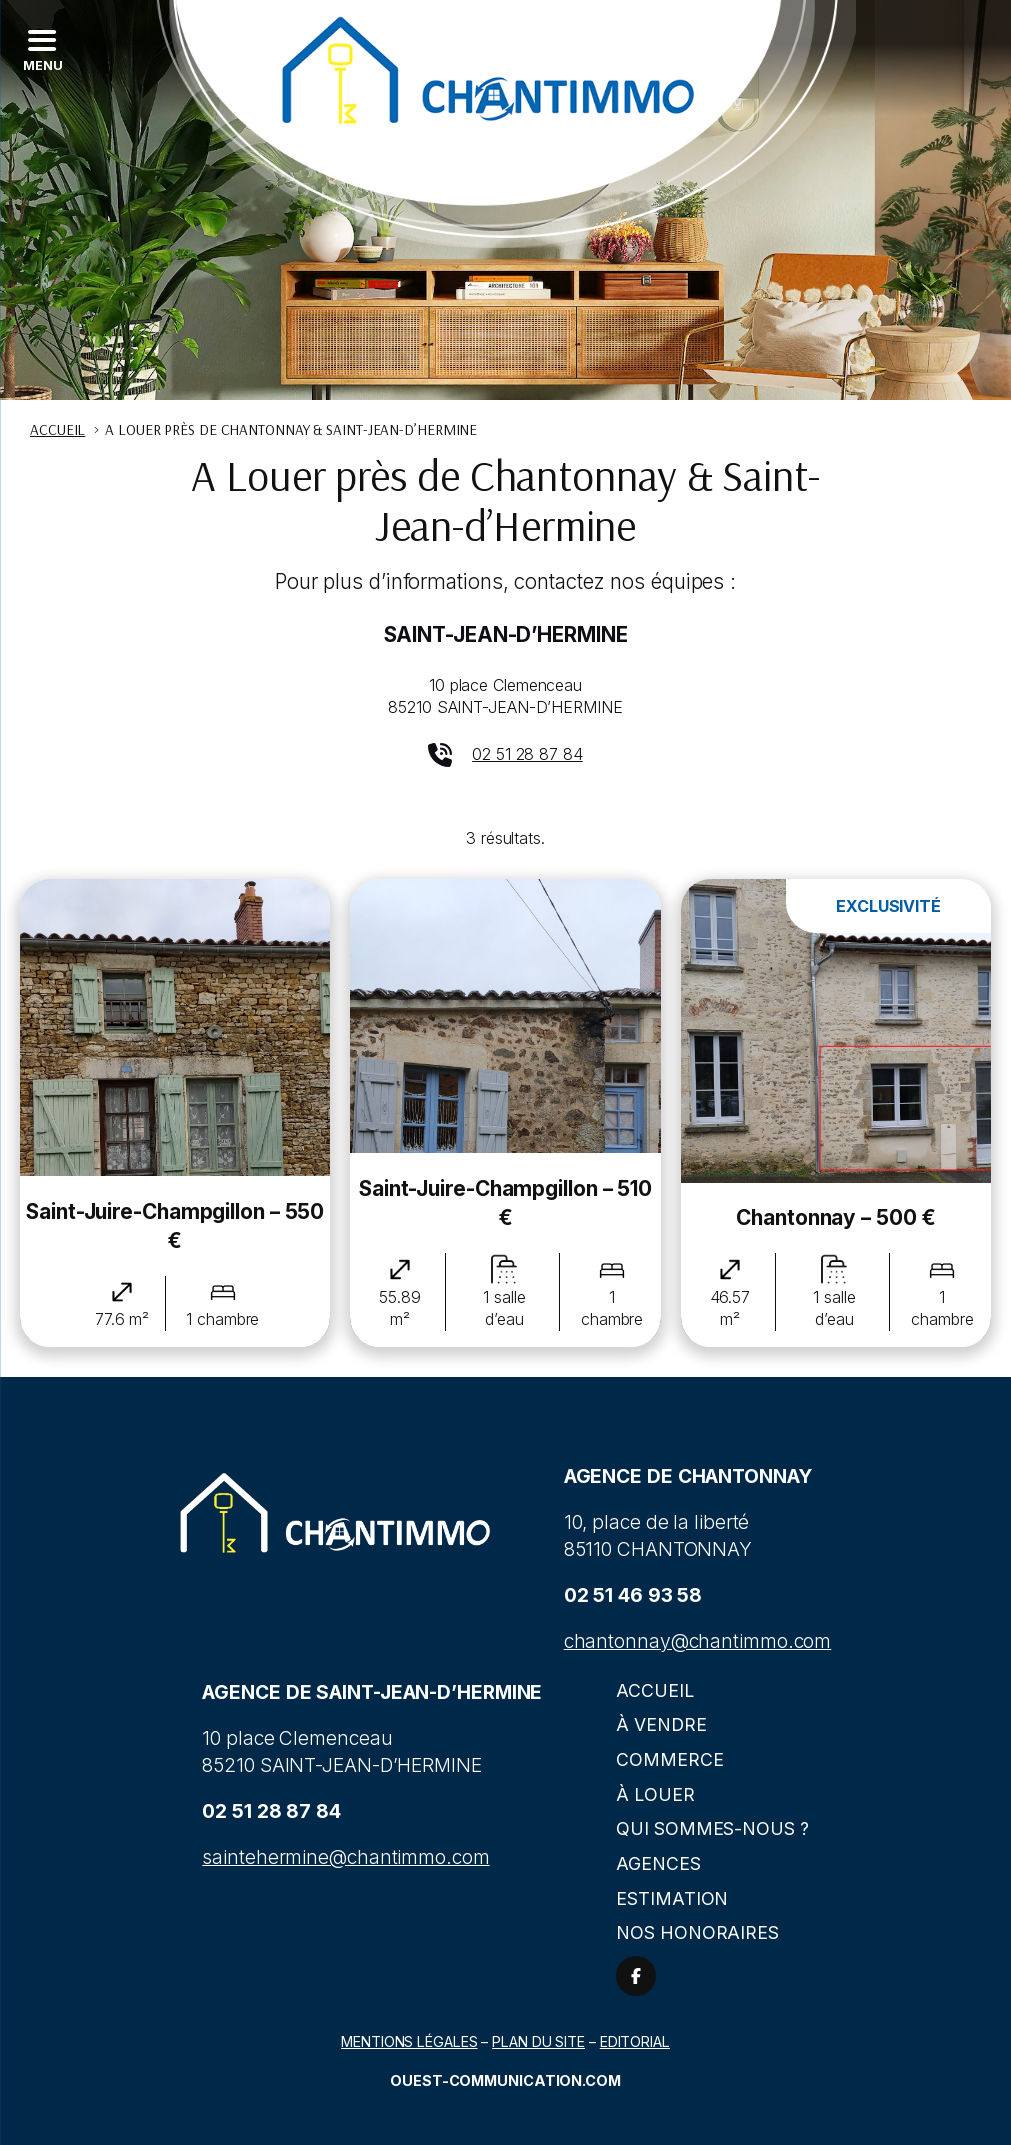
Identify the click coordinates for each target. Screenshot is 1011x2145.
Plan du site (538, 2041)
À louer (655, 1794)
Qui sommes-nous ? (712, 1828)
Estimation (672, 1898)
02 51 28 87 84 (527, 754)
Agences (658, 1863)
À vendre (661, 1724)
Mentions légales (409, 2041)
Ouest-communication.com (505, 2080)
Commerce (669, 1759)
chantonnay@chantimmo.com (698, 1641)
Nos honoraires (697, 1932)
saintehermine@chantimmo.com (345, 1857)
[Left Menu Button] (41, 50)
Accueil (654, 1690)
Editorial (635, 2041)
